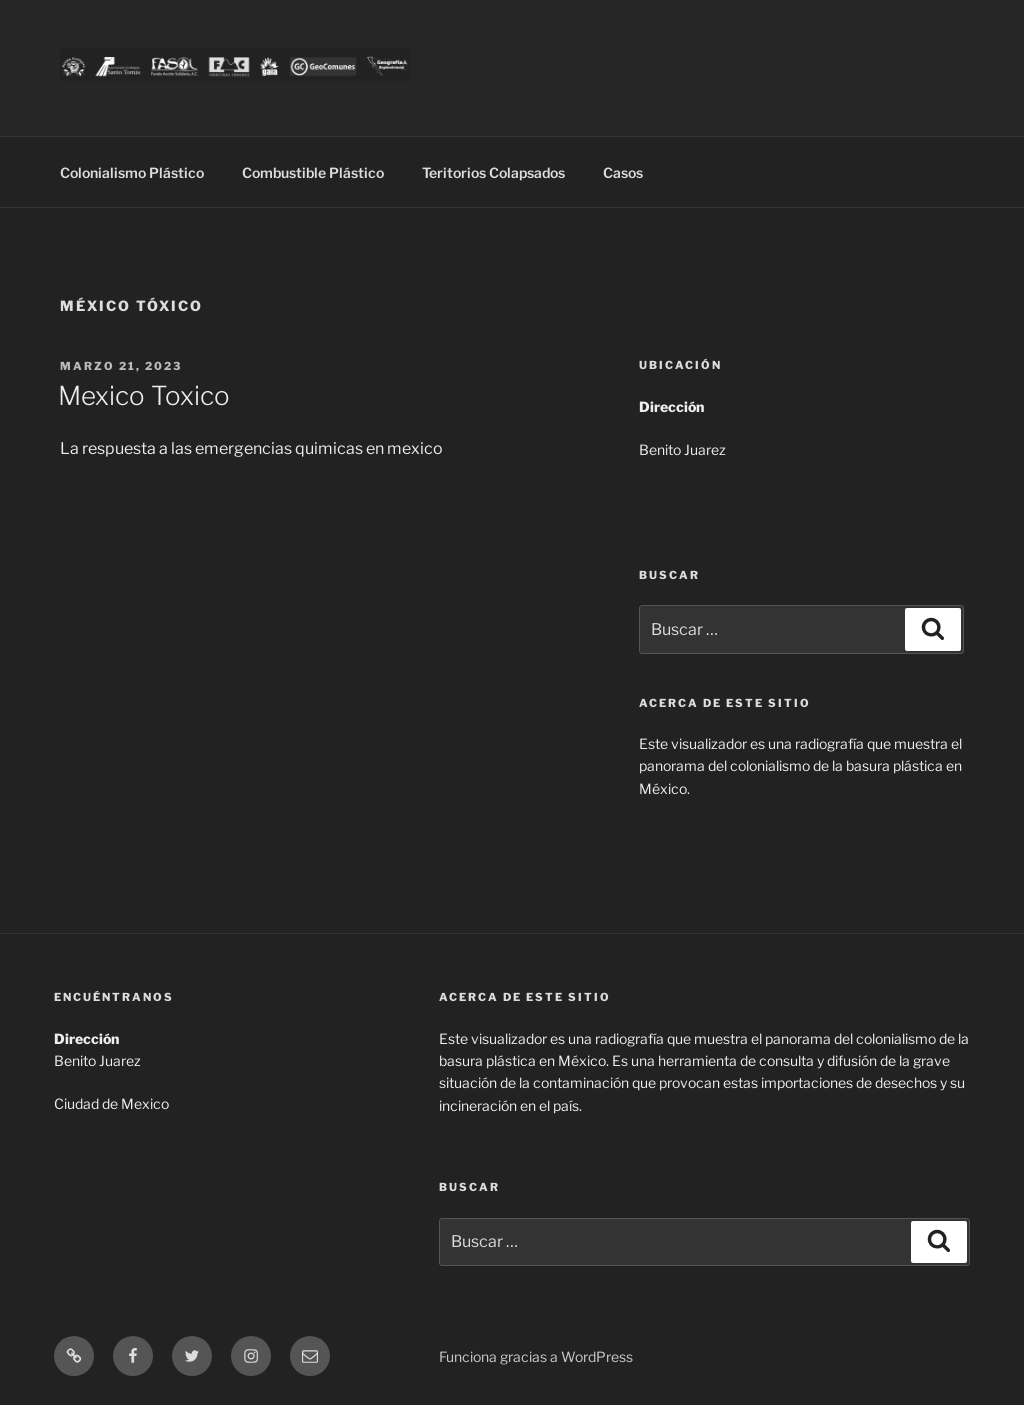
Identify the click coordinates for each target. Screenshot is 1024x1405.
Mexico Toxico (144, 395)
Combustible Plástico (313, 172)
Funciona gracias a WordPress (536, 1356)
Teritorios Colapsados (493, 172)
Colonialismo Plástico (132, 172)
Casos (623, 172)
